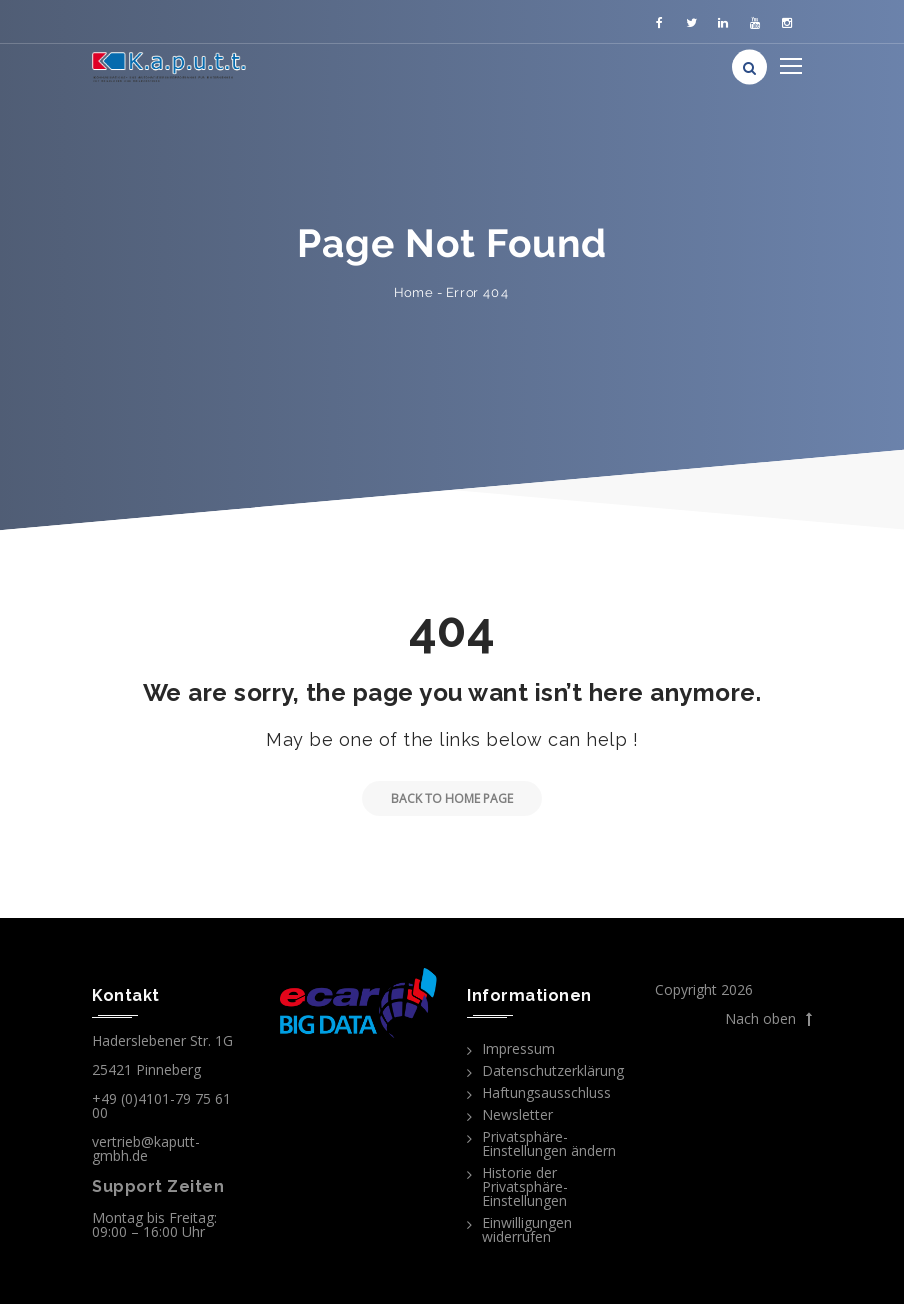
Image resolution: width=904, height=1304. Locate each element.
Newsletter (517, 1114)
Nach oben (768, 1019)
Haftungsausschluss (546, 1092)
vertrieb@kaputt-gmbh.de (146, 1148)
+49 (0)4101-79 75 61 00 (161, 1105)
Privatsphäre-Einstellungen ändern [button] (549, 1143)
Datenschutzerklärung (553, 1070)
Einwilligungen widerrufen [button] (527, 1229)
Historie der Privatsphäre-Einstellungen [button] (525, 1186)
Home (413, 292)
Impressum (518, 1048)
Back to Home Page (437, 798)
